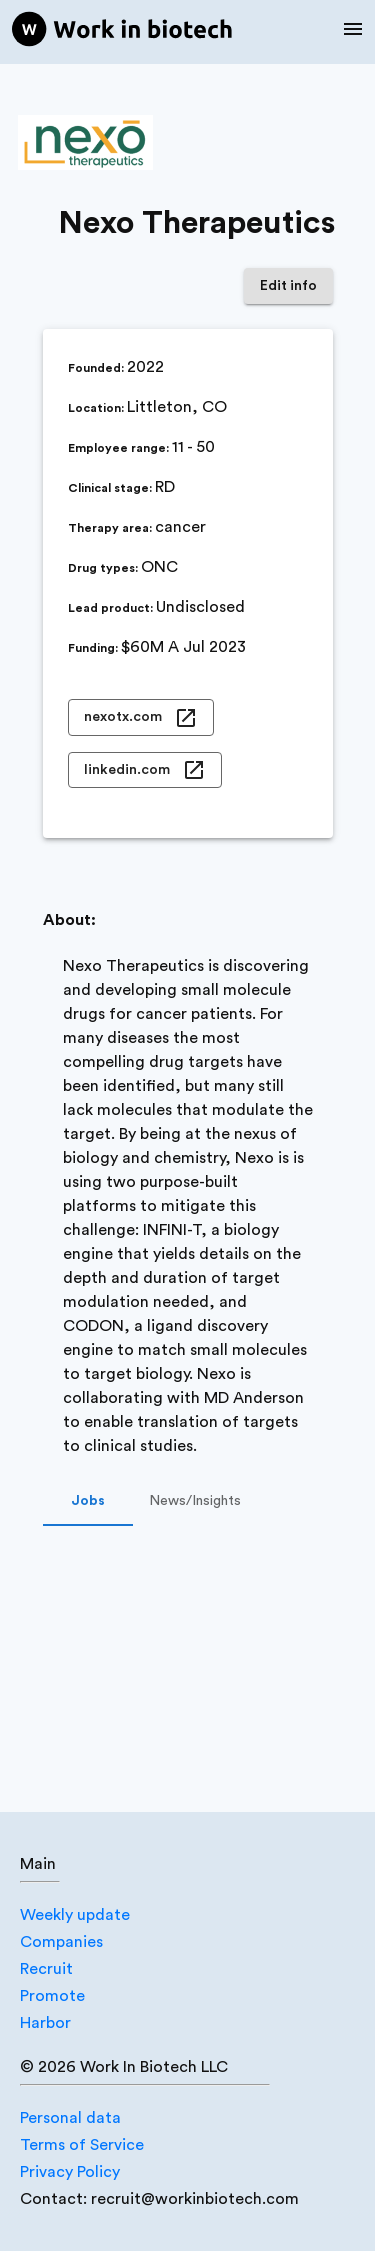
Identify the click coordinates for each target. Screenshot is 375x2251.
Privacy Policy (70, 2172)
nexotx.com (141, 717)
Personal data (70, 2118)
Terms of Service (82, 2145)
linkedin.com (145, 770)
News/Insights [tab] (195, 1502)
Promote (52, 1996)
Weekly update (75, 1915)
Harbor (45, 2023)
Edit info (288, 286)
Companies (61, 1942)
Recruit (46, 1969)
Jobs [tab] (88, 1502)
